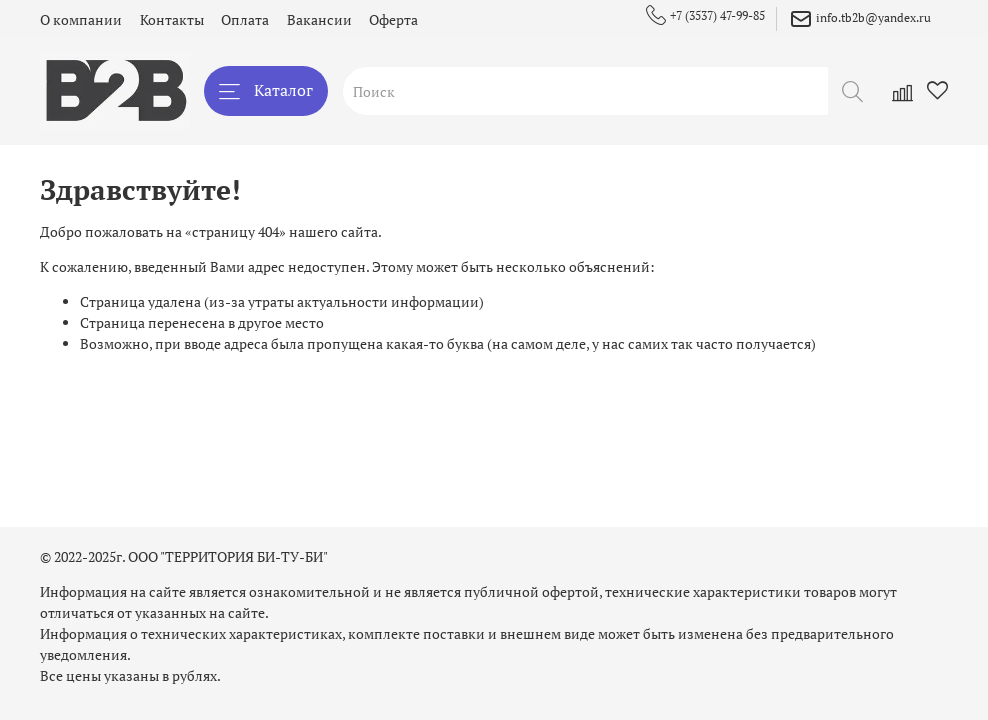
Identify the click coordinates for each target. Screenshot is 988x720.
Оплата (245, 19)
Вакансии (319, 19)
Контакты (172, 19)
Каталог (266, 90)
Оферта (393, 19)
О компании (81, 19)
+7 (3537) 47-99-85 (705, 16)
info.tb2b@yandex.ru (860, 19)
